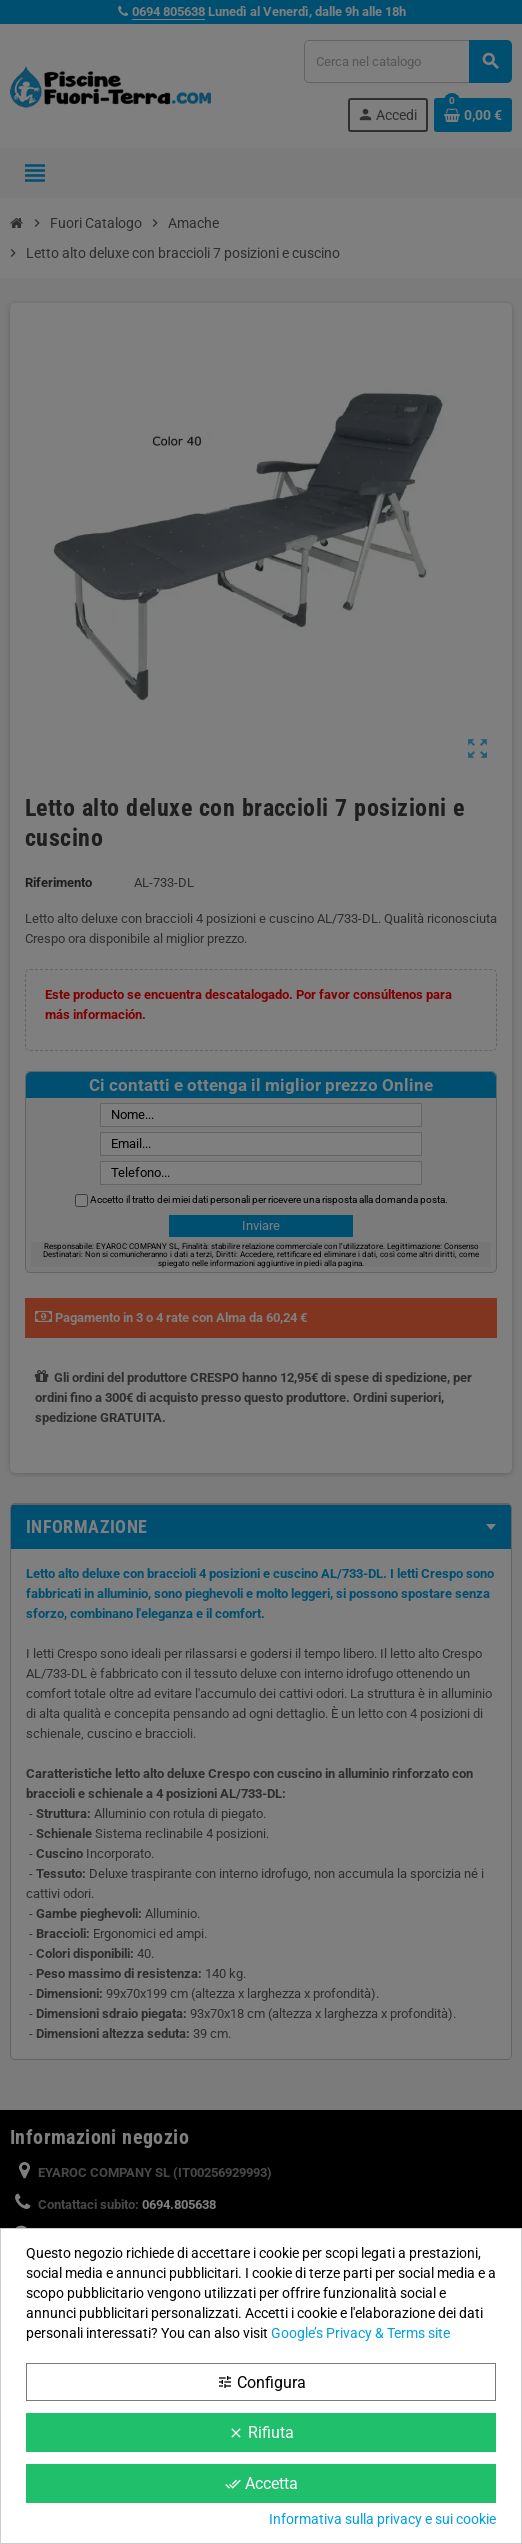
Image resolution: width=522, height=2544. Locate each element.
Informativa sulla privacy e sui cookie (382, 2519)
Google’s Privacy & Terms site (360, 2333)
